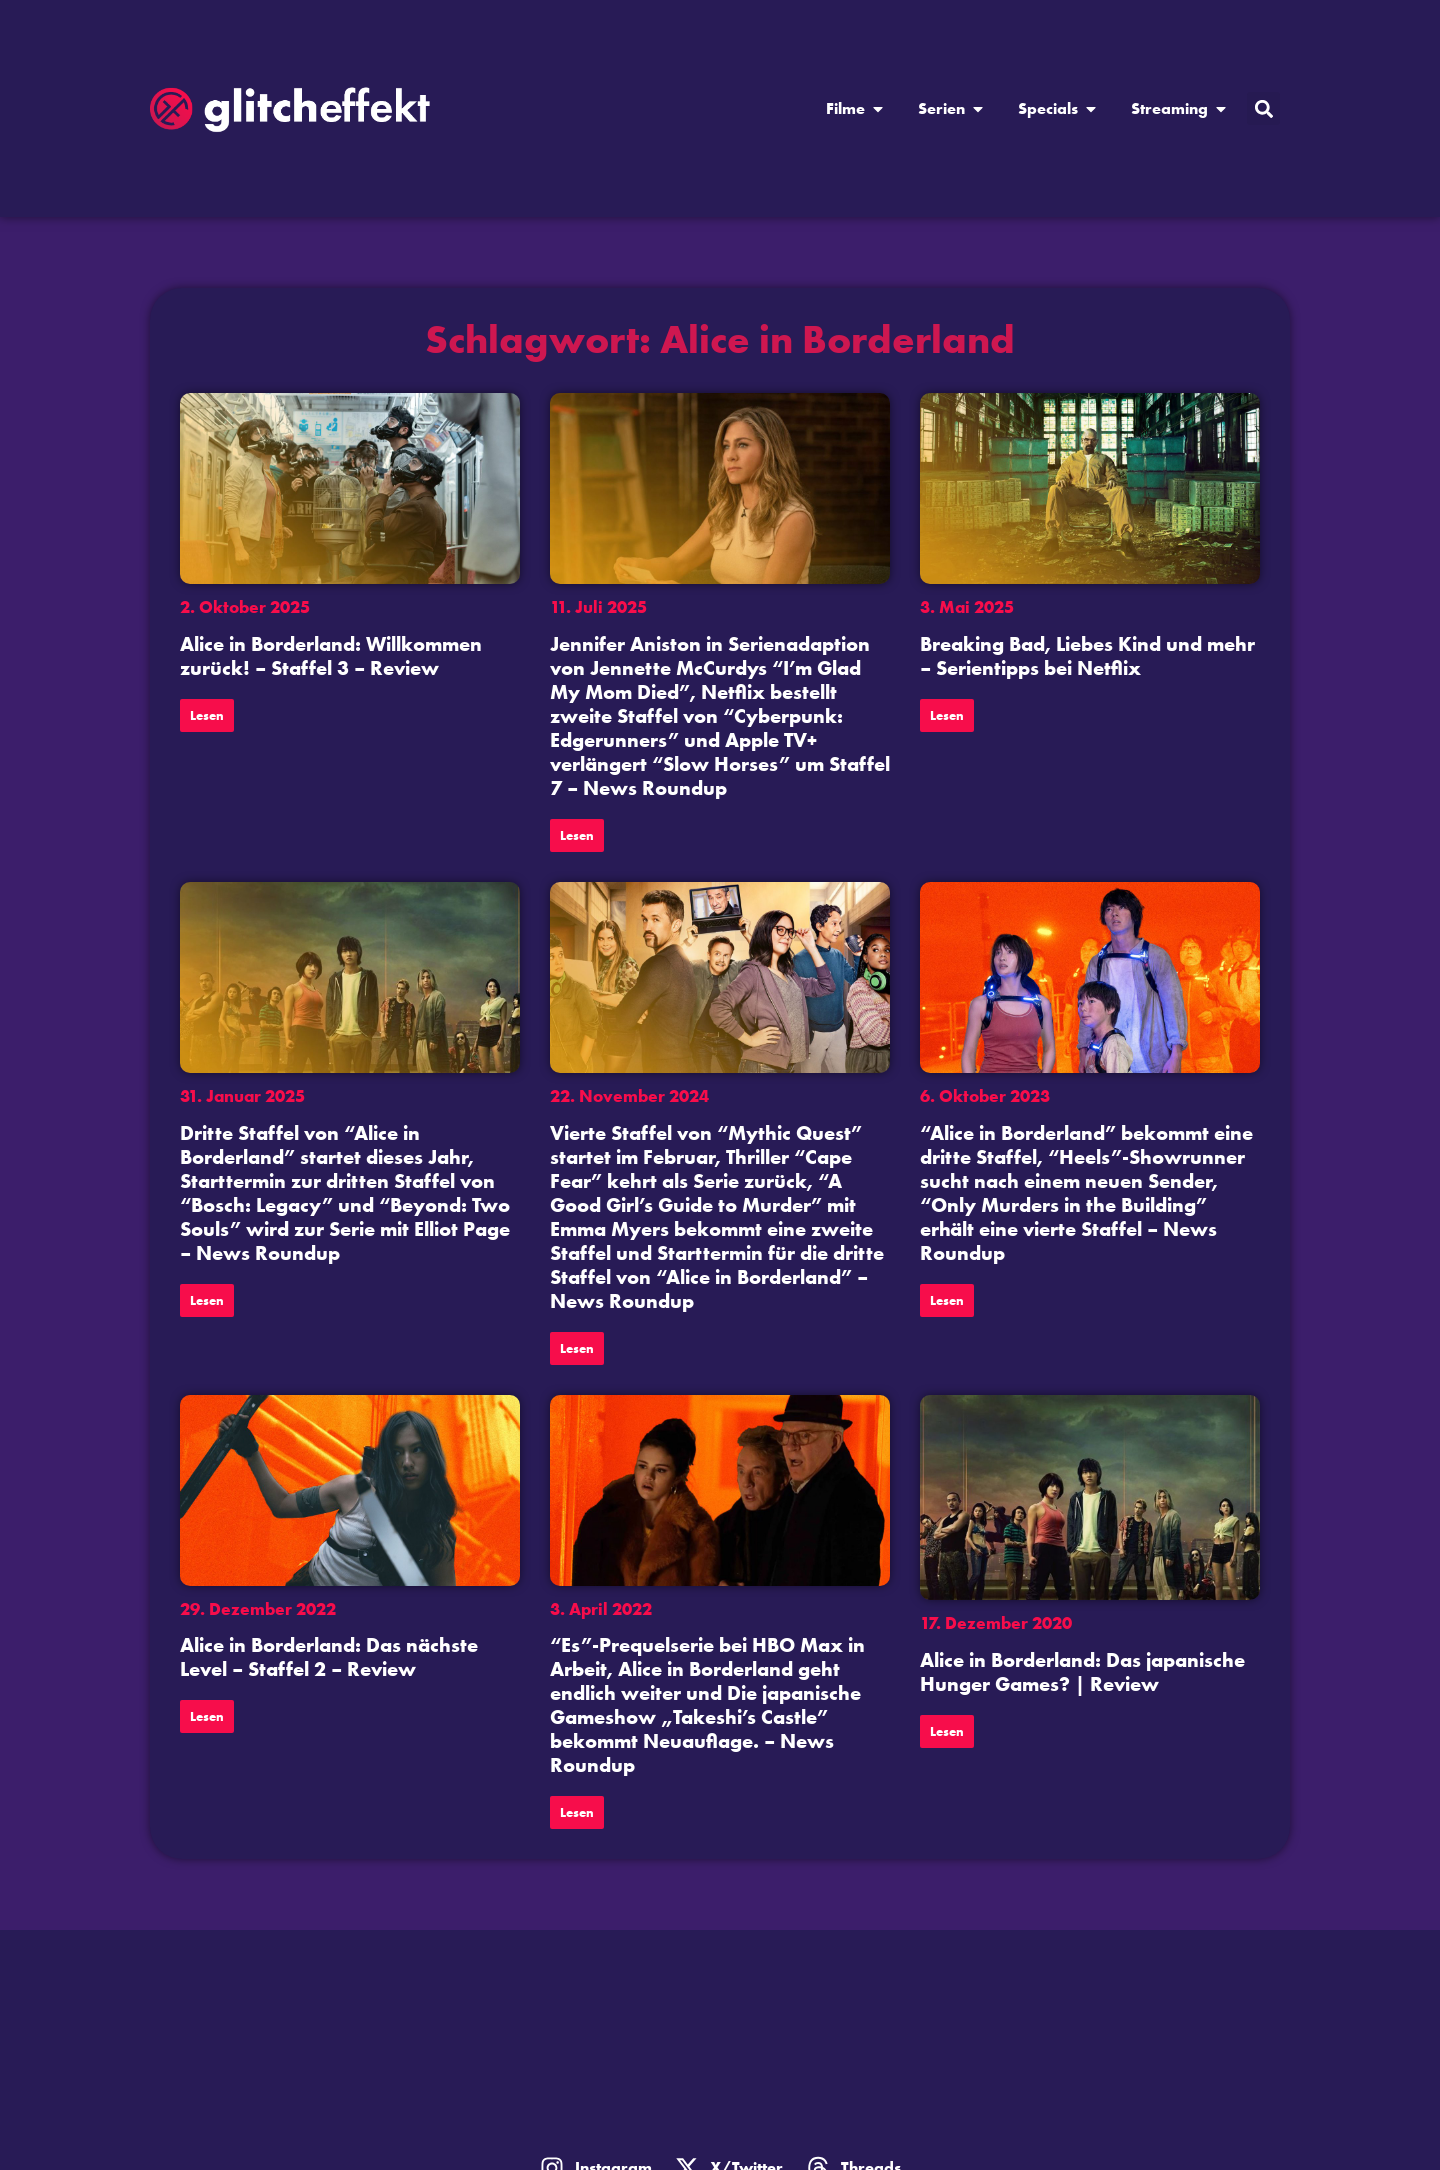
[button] (1263, 108)
